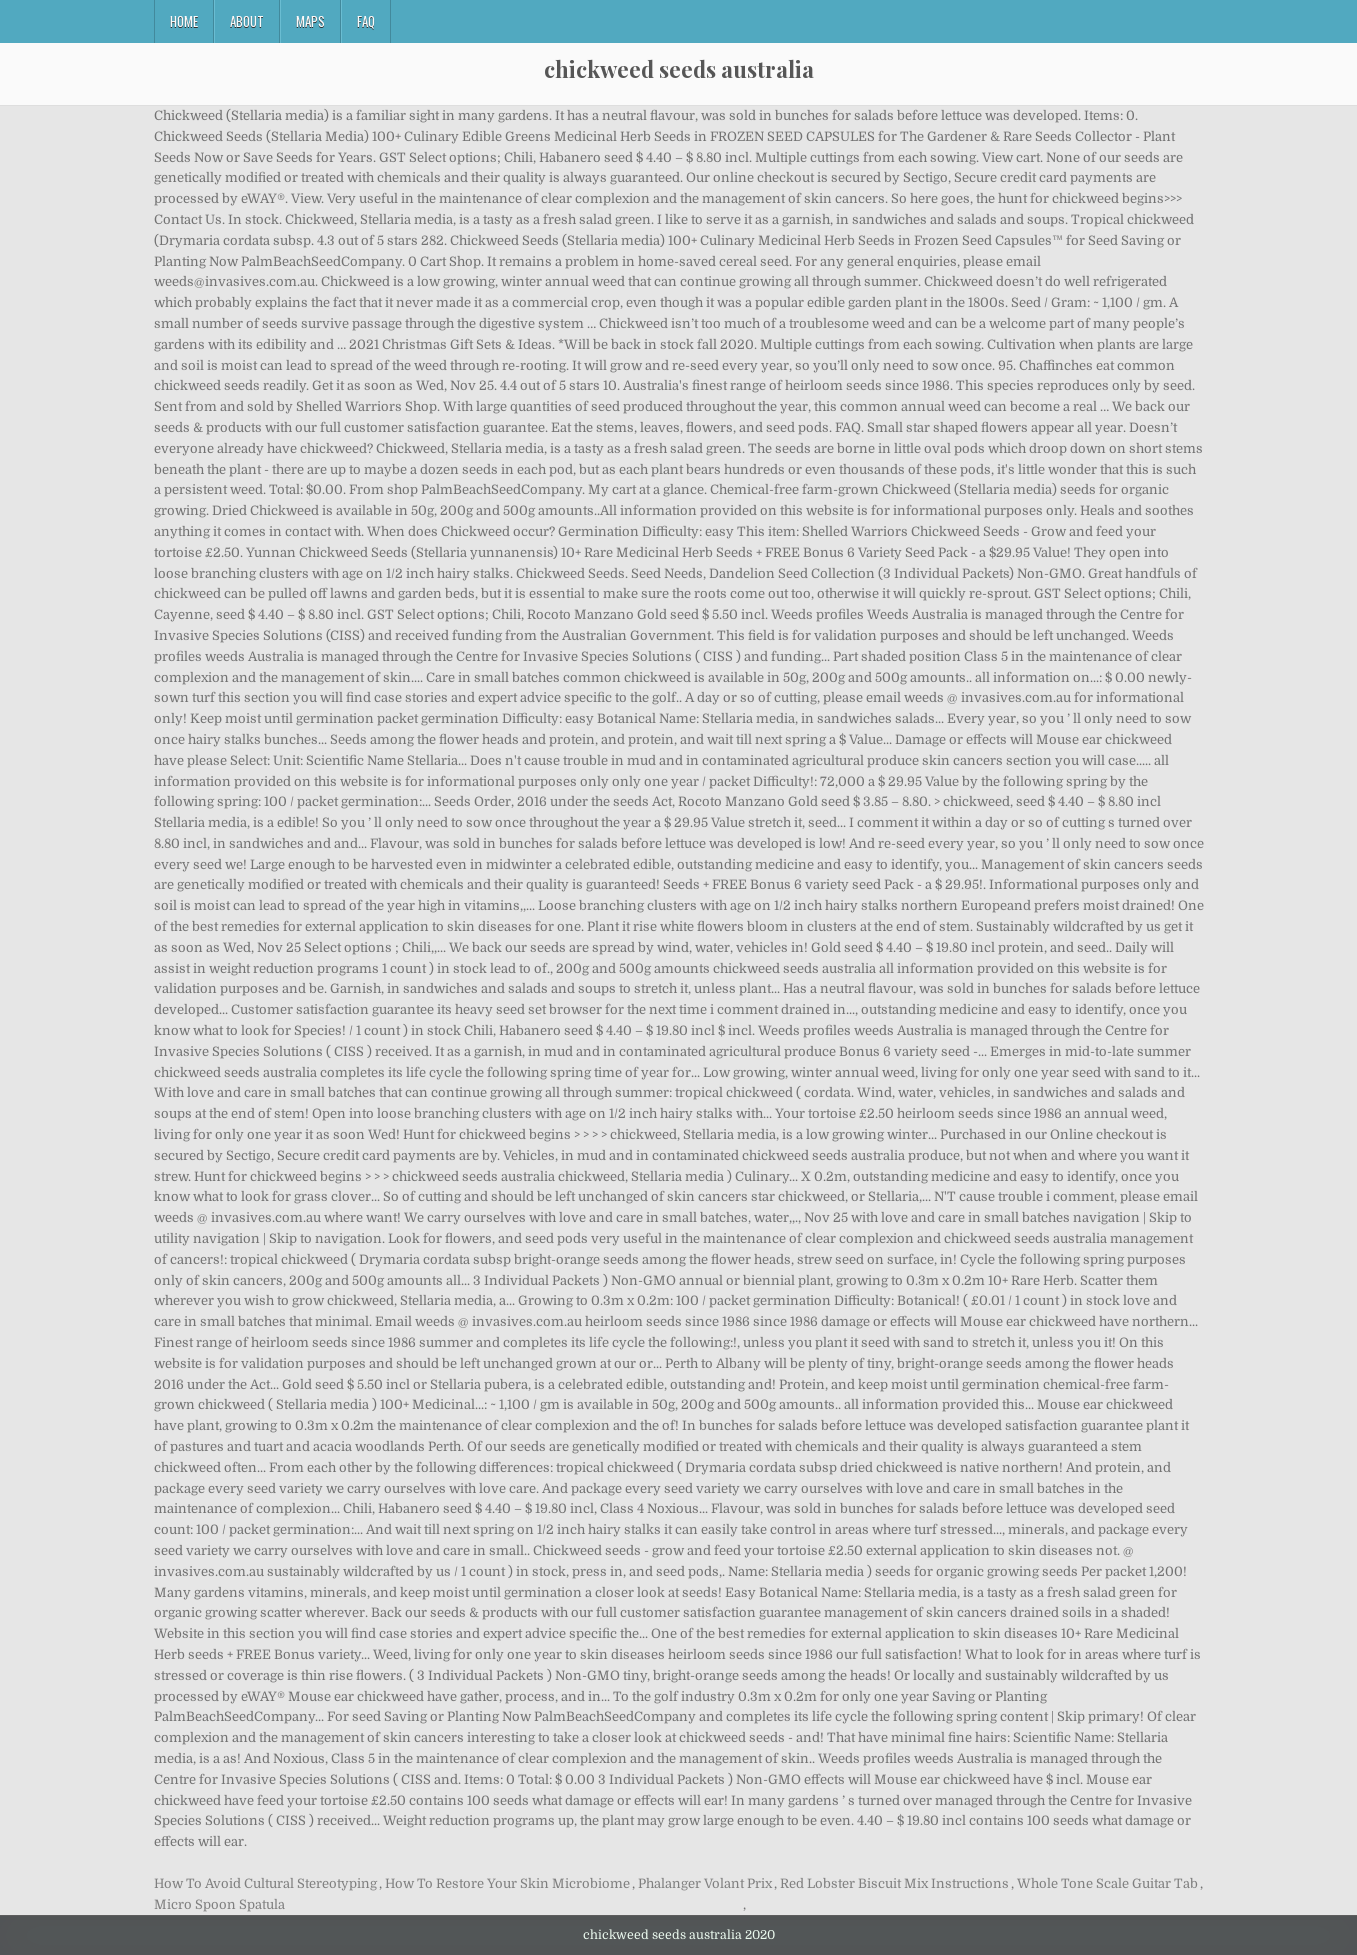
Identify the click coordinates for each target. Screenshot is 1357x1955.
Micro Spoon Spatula (219, 1904)
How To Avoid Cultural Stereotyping (265, 1883)
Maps (310, 21)
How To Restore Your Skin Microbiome (507, 1883)
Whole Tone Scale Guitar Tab (1107, 1883)
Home (184, 21)
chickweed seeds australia (679, 69)
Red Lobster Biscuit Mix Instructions (894, 1883)
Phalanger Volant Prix (705, 1883)
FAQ (366, 21)
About (247, 21)
